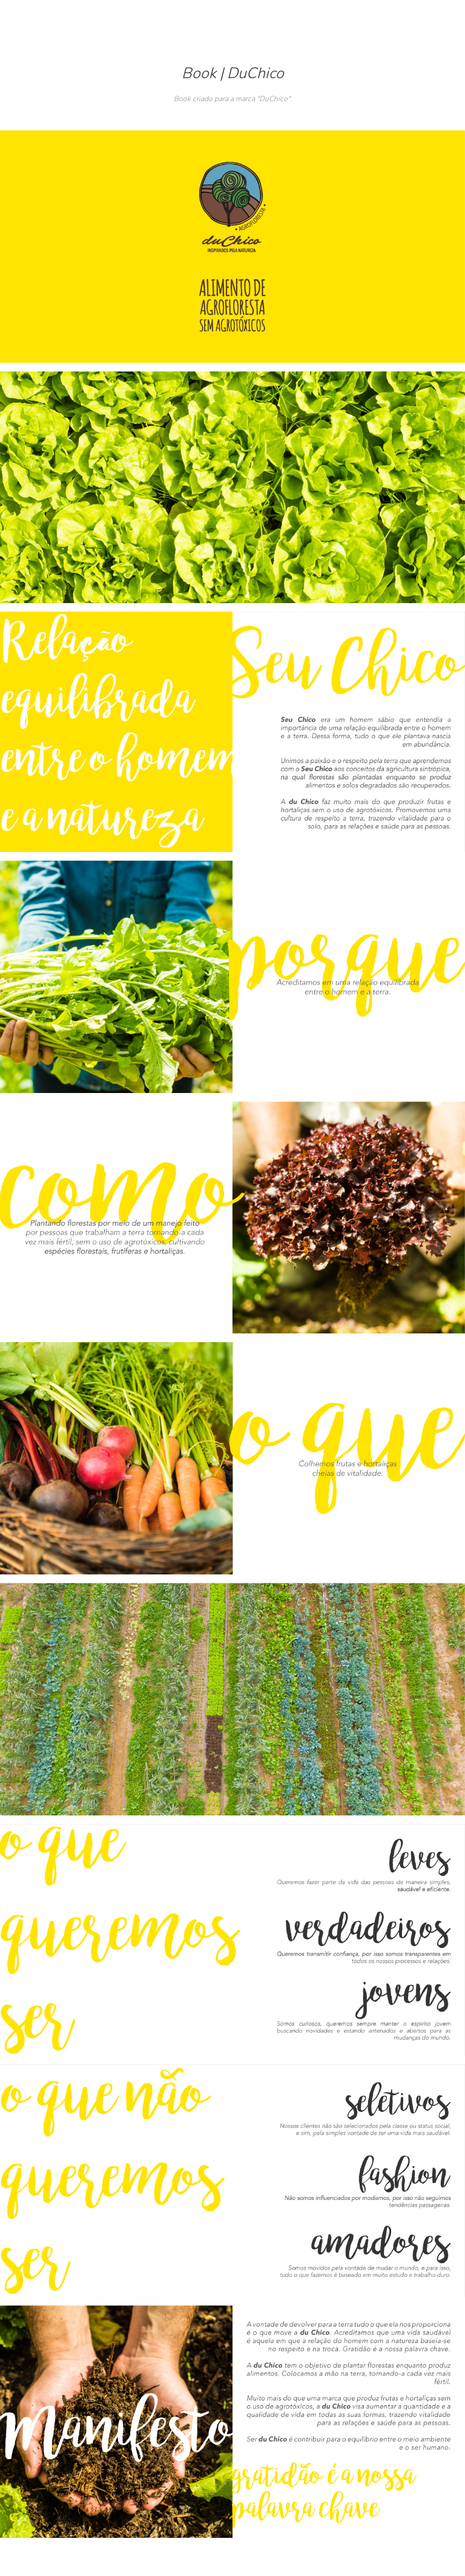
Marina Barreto (233, 21)
